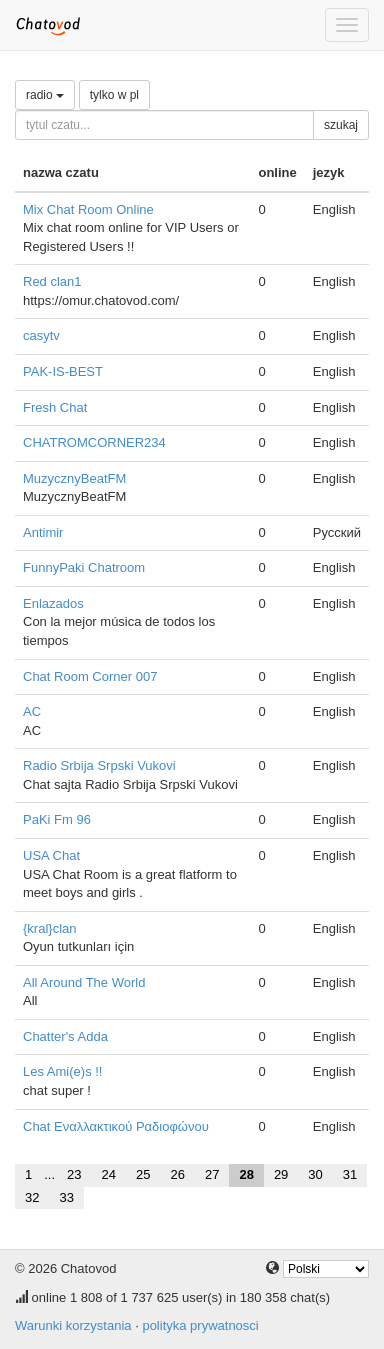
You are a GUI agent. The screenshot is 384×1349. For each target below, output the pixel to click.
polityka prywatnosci (200, 1325)
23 (74, 1174)
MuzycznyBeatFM (74, 478)
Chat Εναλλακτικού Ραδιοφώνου (116, 1126)
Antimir (43, 532)
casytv (41, 335)
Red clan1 (52, 281)
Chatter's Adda (65, 1036)
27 (212, 1174)
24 (109, 1174)
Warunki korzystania (73, 1325)
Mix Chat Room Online (88, 209)
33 (66, 1197)
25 (143, 1174)
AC (32, 711)
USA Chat (51, 855)
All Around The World (84, 982)
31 (350, 1174)
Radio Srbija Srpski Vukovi (99, 765)
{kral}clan (49, 928)
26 (177, 1174)
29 (281, 1174)
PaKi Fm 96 (57, 819)
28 (246, 1174)
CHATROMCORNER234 (94, 442)
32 (32, 1197)
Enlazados (53, 603)
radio (45, 95)
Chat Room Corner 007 (90, 676)
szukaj (341, 125)
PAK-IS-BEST (63, 371)
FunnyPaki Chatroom (84, 567)
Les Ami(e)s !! (62, 1071)
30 (315, 1174)
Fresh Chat (55, 407)
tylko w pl (114, 95)
